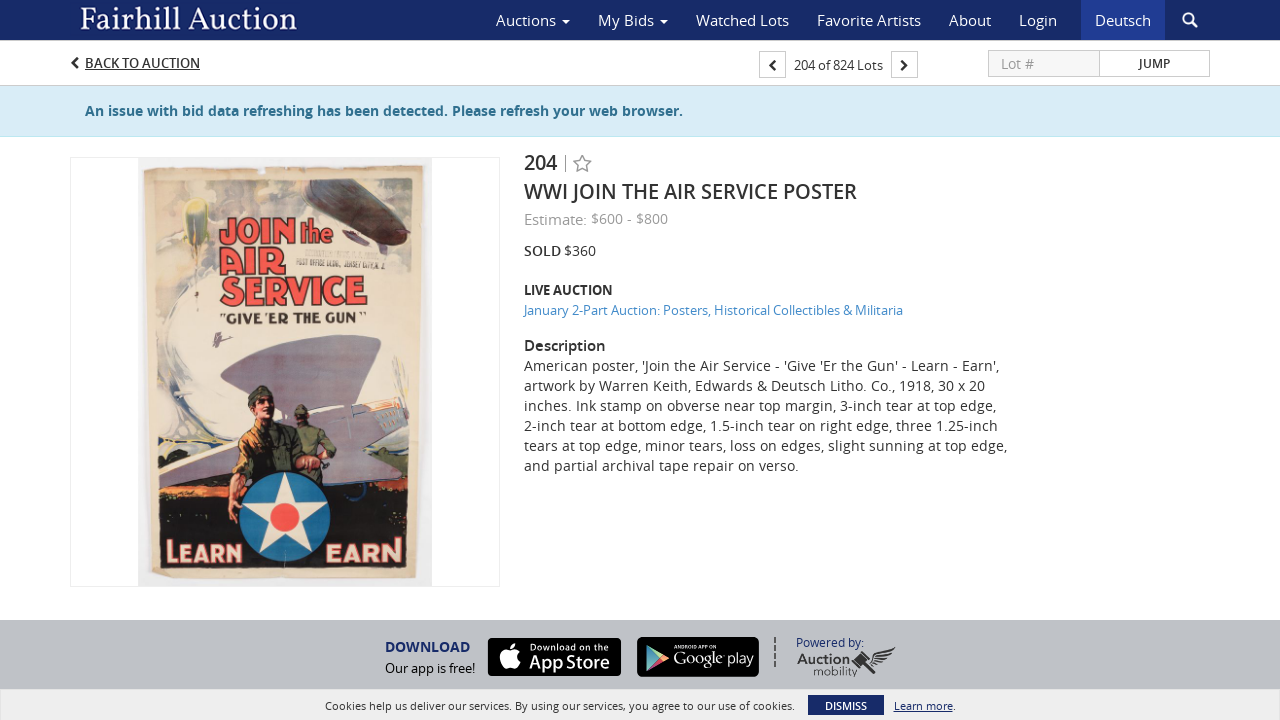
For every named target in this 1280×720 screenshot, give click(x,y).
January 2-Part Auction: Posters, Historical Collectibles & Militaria (713, 310)
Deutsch (1123, 20)
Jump (1154, 63)
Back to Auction (142, 63)
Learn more (923, 705)
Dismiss (846, 705)
